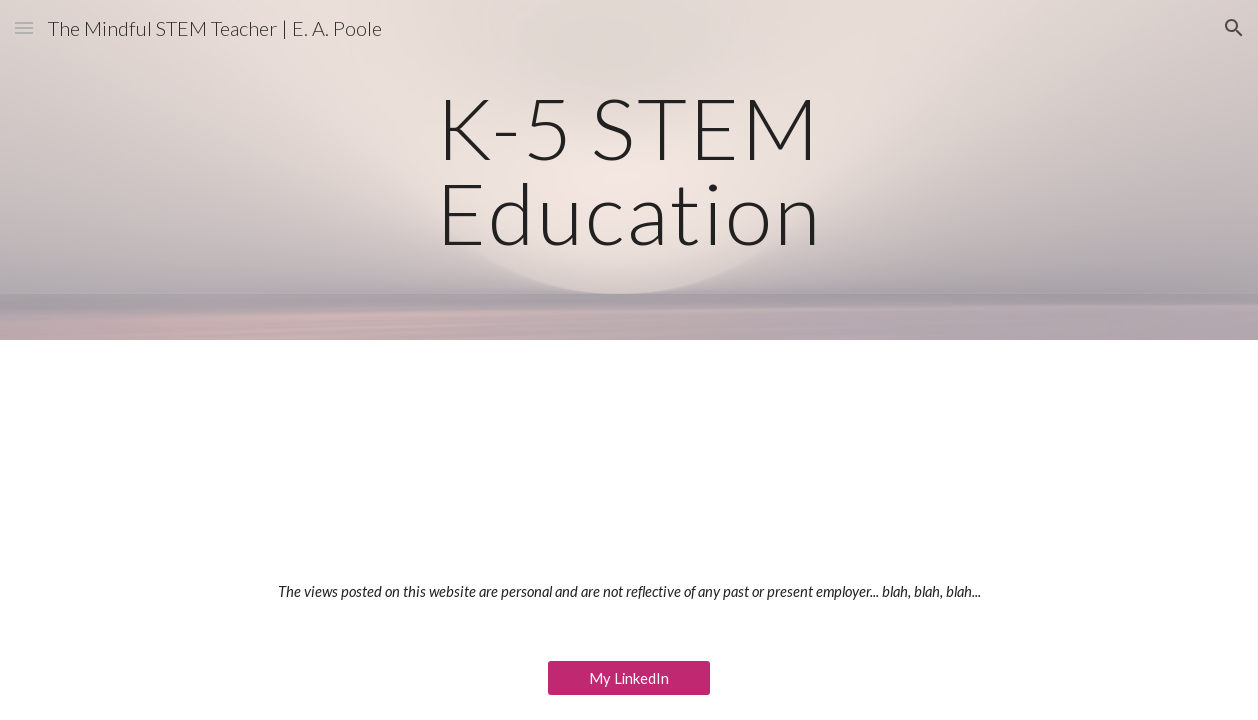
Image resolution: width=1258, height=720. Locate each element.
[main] (629, 170)
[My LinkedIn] (629, 678)
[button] (24, 27)
